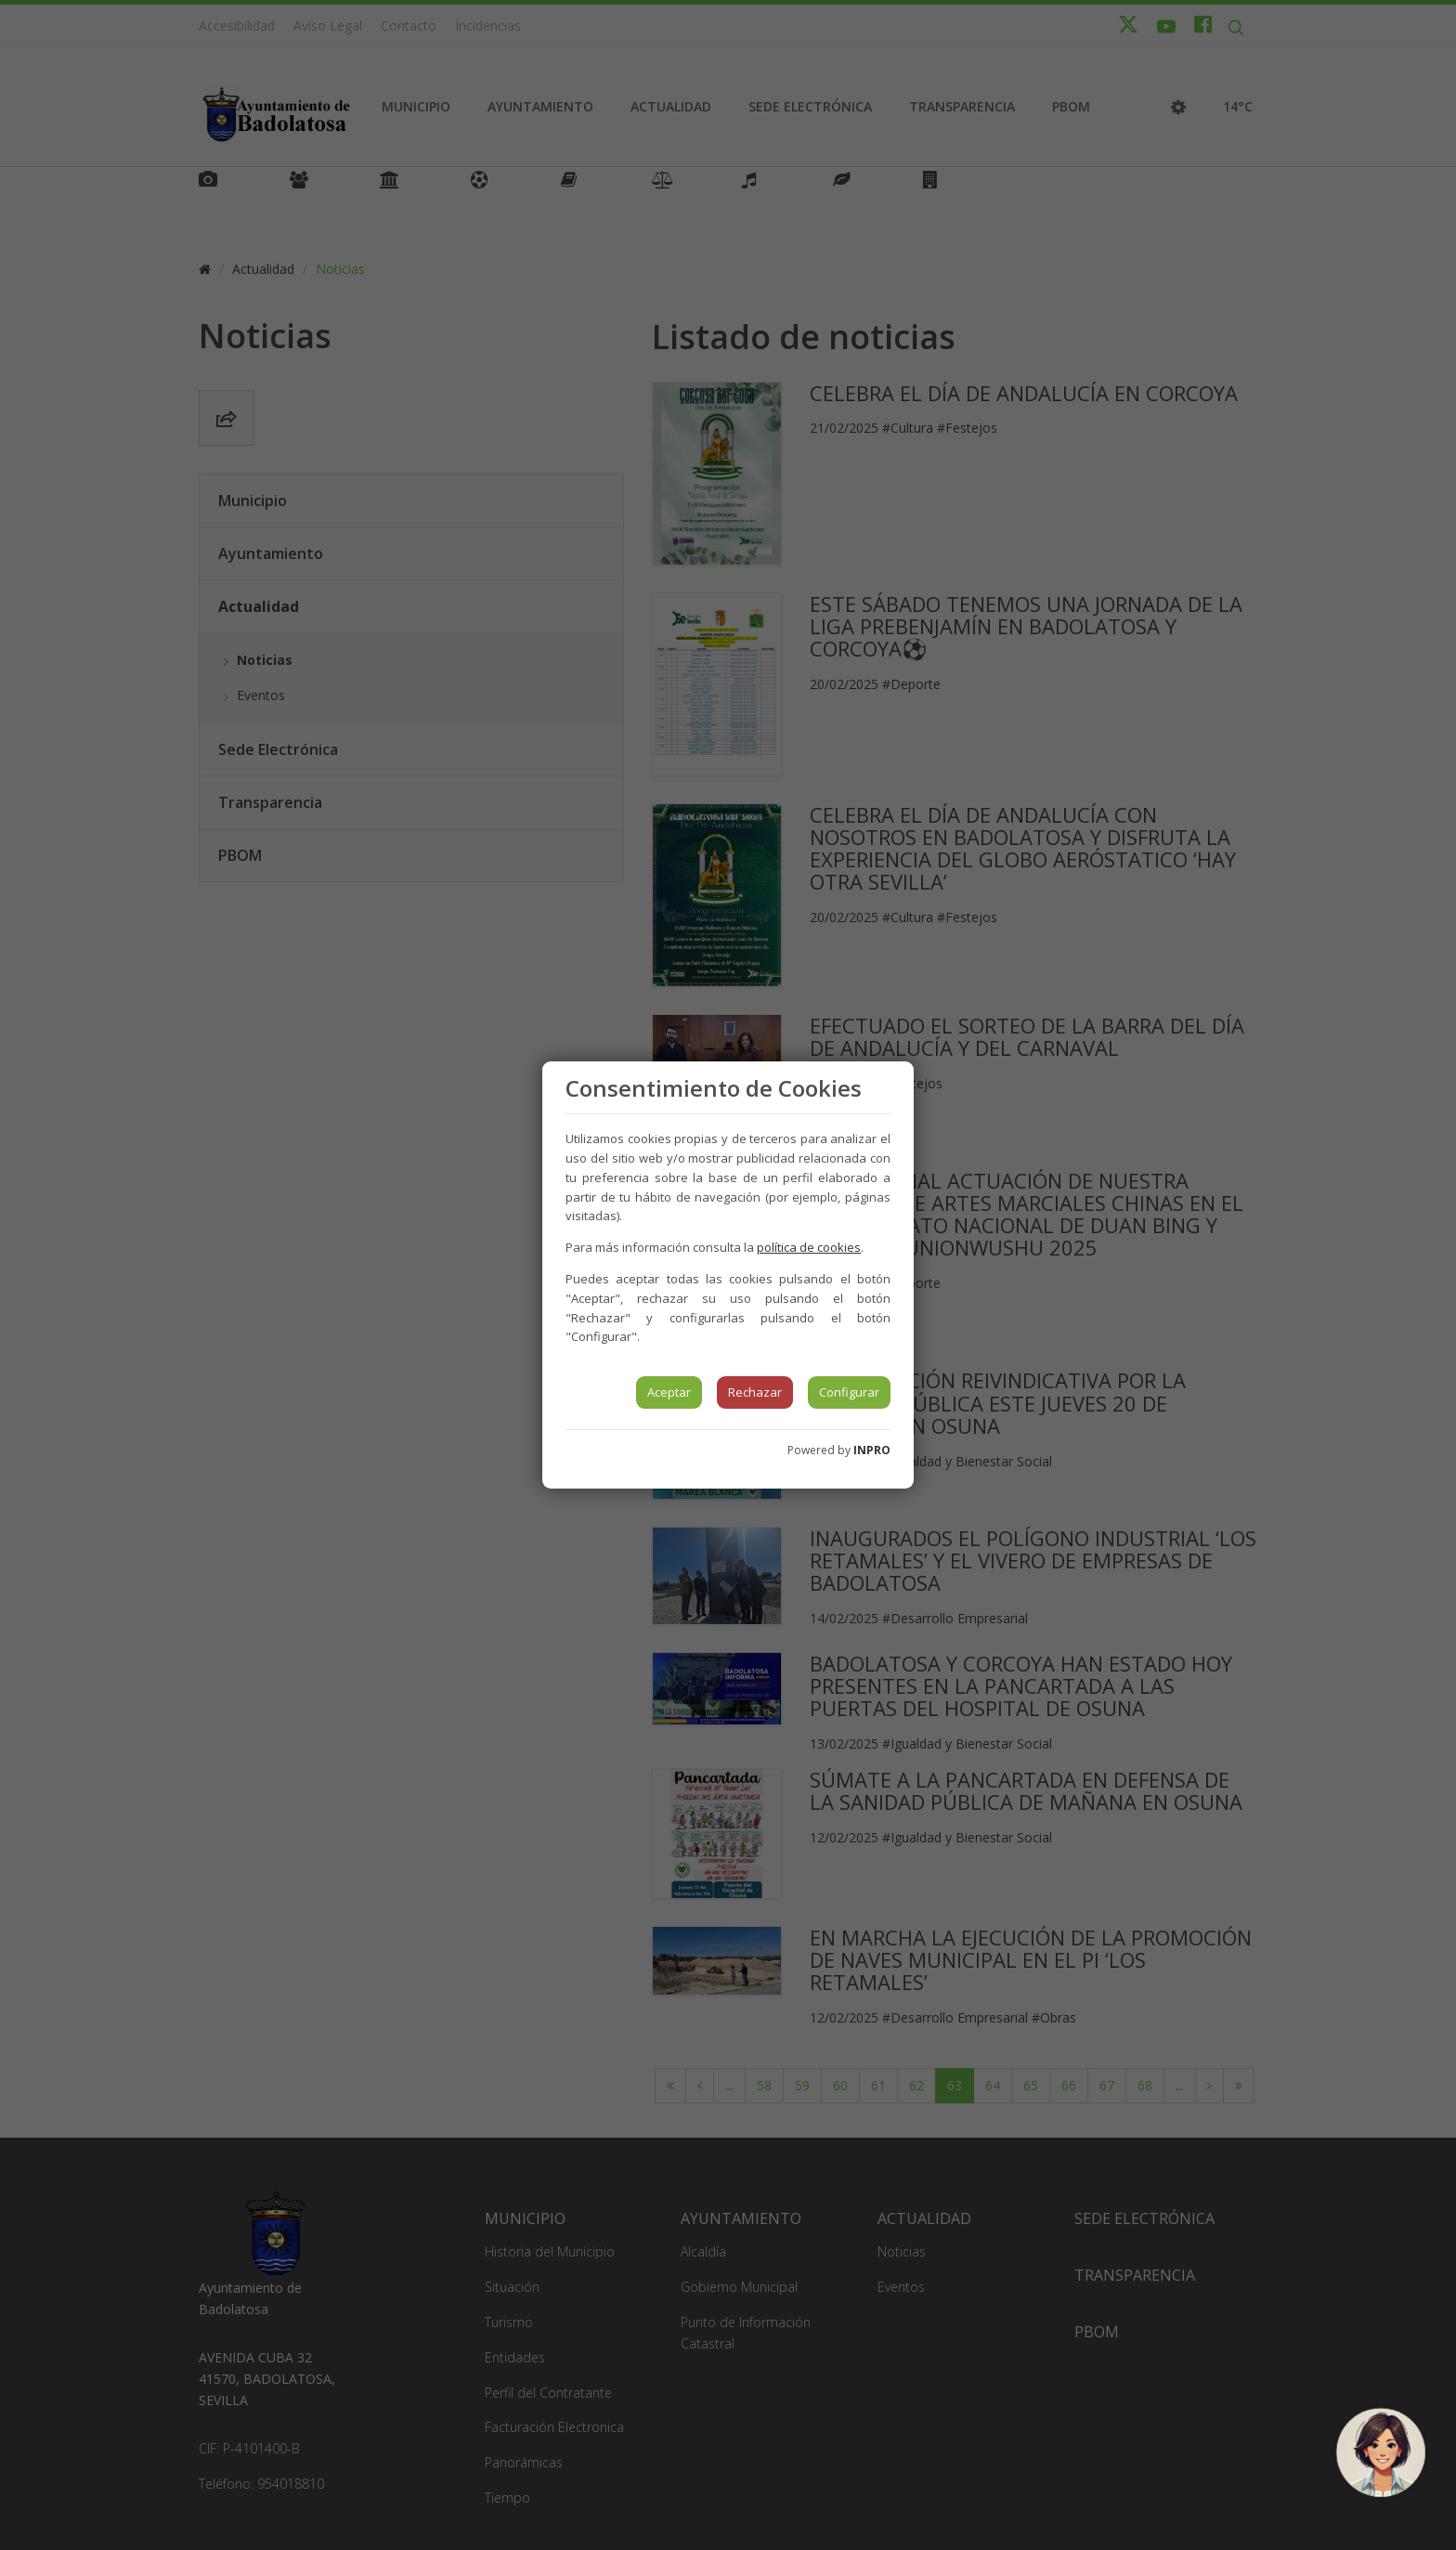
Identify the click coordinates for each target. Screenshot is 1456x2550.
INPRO (871, 1450)
